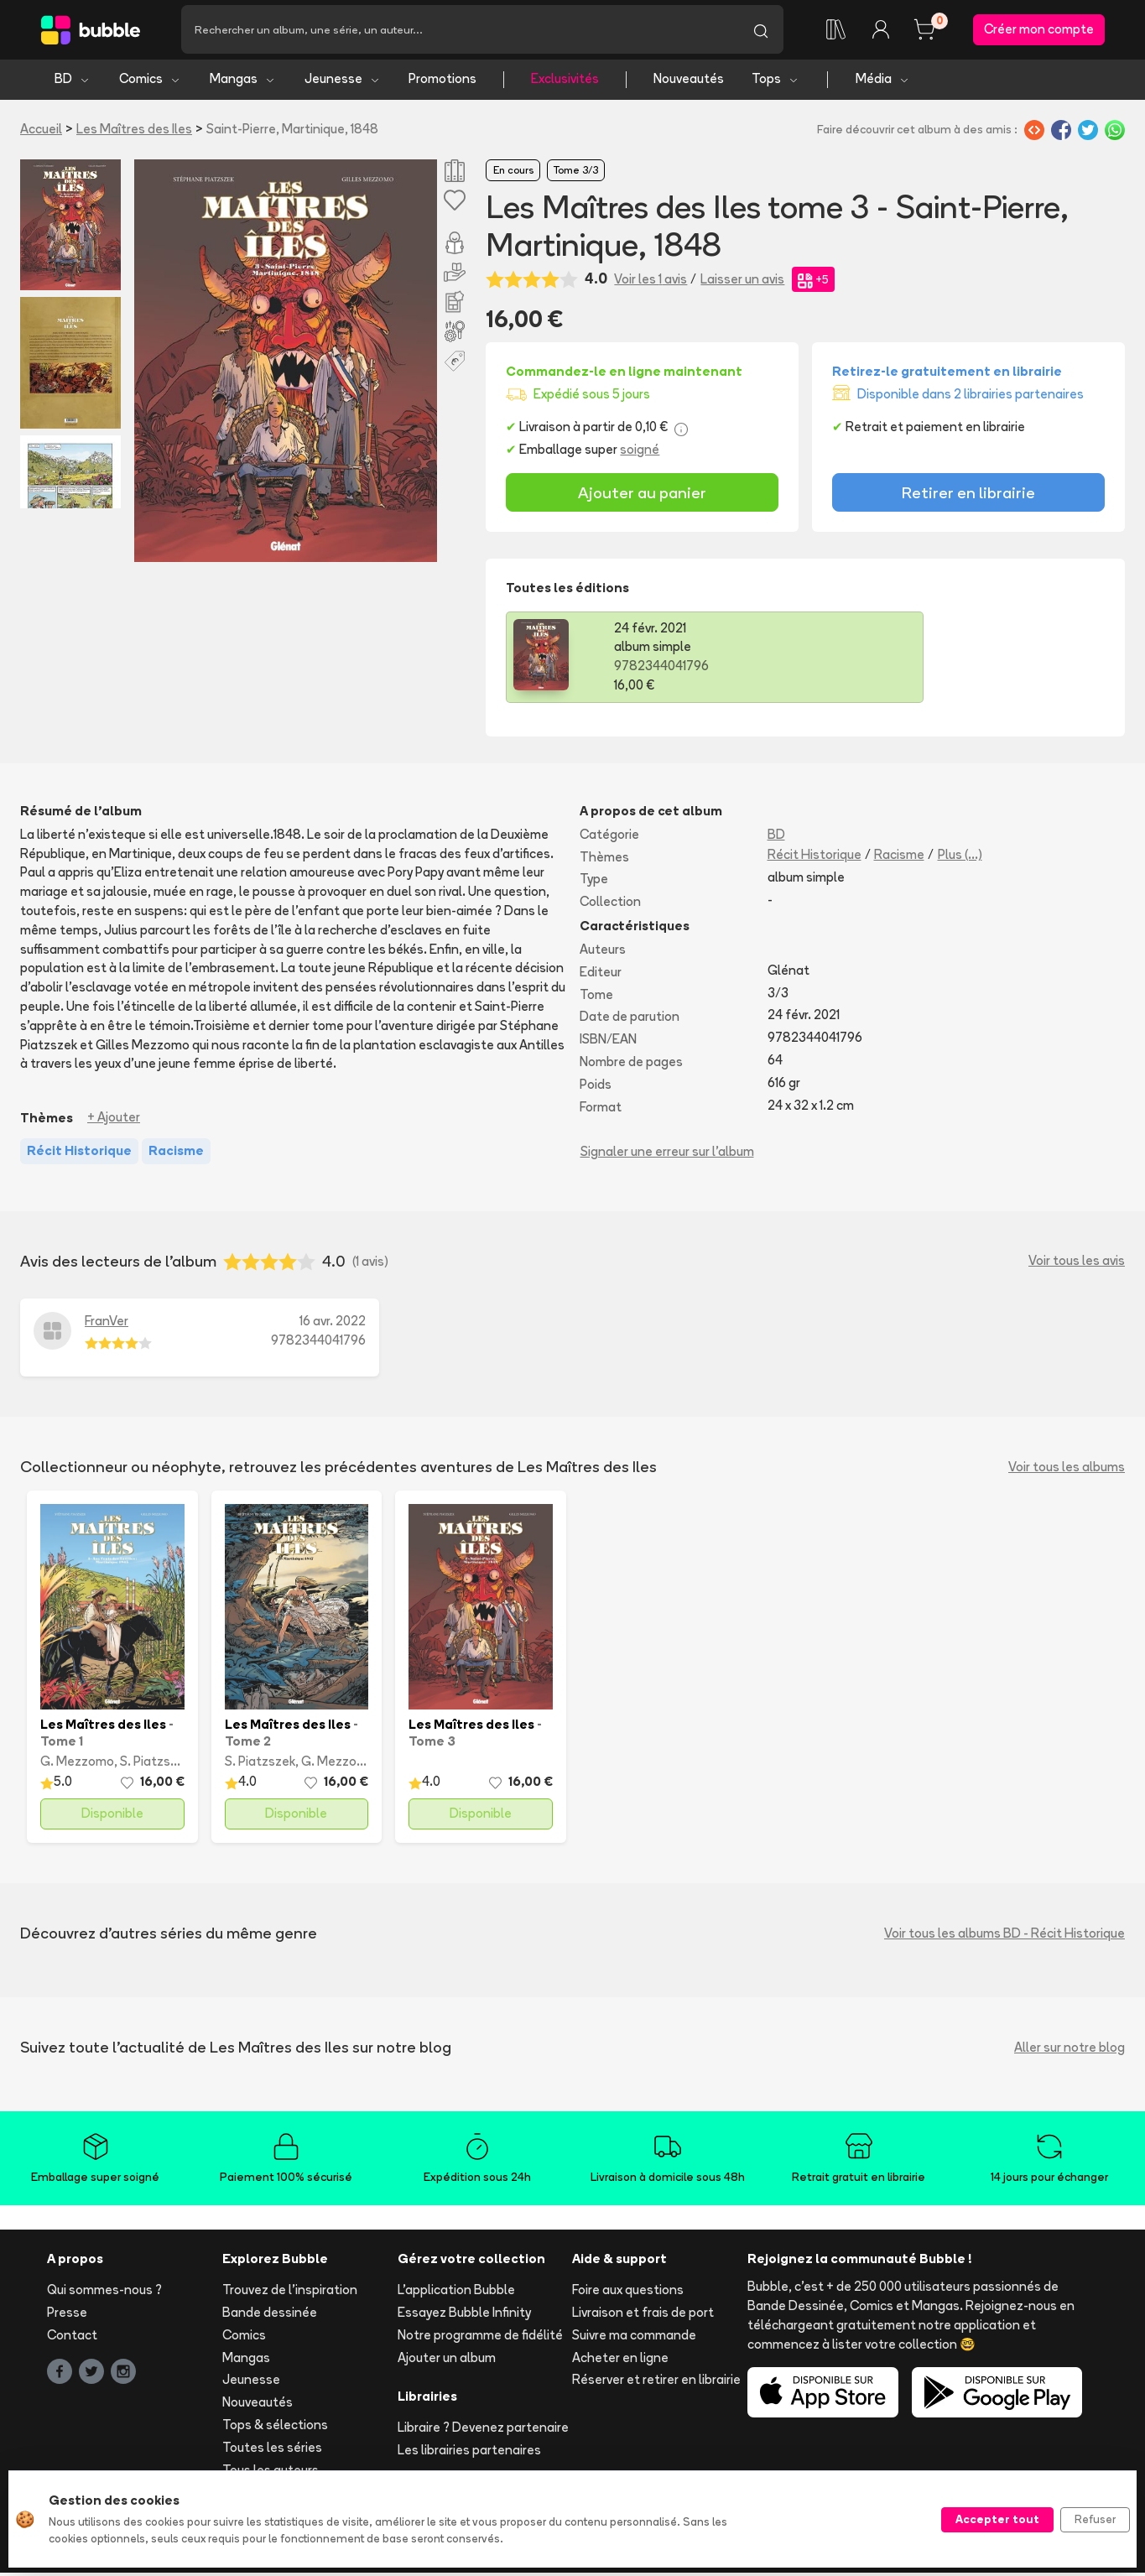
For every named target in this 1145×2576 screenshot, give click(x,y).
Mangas (243, 82)
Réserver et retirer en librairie (656, 2383)
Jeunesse (342, 82)
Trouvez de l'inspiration (289, 2293)
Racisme (899, 857)
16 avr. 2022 (332, 1323)
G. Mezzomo (77, 1764)
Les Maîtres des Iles (134, 131)
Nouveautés (688, 82)
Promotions (442, 82)
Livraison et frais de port (643, 2315)
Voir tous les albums (1066, 1470)
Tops (775, 82)
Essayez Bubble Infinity (464, 2315)
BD (73, 82)
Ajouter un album (447, 2360)
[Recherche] (459, 31)
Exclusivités (565, 82)
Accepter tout (997, 2519)
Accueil (41, 131)
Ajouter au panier (642, 495)
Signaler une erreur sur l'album (667, 1155)
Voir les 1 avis (650, 281)
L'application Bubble (456, 2293)
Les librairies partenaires (469, 2452)
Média (883, 82)
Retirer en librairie (968, 495)
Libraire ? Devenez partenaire (483, 2430)
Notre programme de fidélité (480, 2337)
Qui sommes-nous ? (104, 2293)
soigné (639, 452)
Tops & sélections (275, 2427)
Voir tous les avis (1076, 1264)
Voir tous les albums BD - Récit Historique (1004, 1936)
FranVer (106, 1323)
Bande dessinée (269, 2315)
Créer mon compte (1039, 31)
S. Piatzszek (155, 1764)
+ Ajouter (113, 1120)
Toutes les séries (272, 2450)
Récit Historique (814, 857)
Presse (67, 2315)
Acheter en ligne (620, 2360)
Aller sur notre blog (1069, 2050)
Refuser (1095, 2519)
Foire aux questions (628, 2293)
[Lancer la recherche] (760, 31)
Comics (150, 82)
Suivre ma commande (634, 2337)
